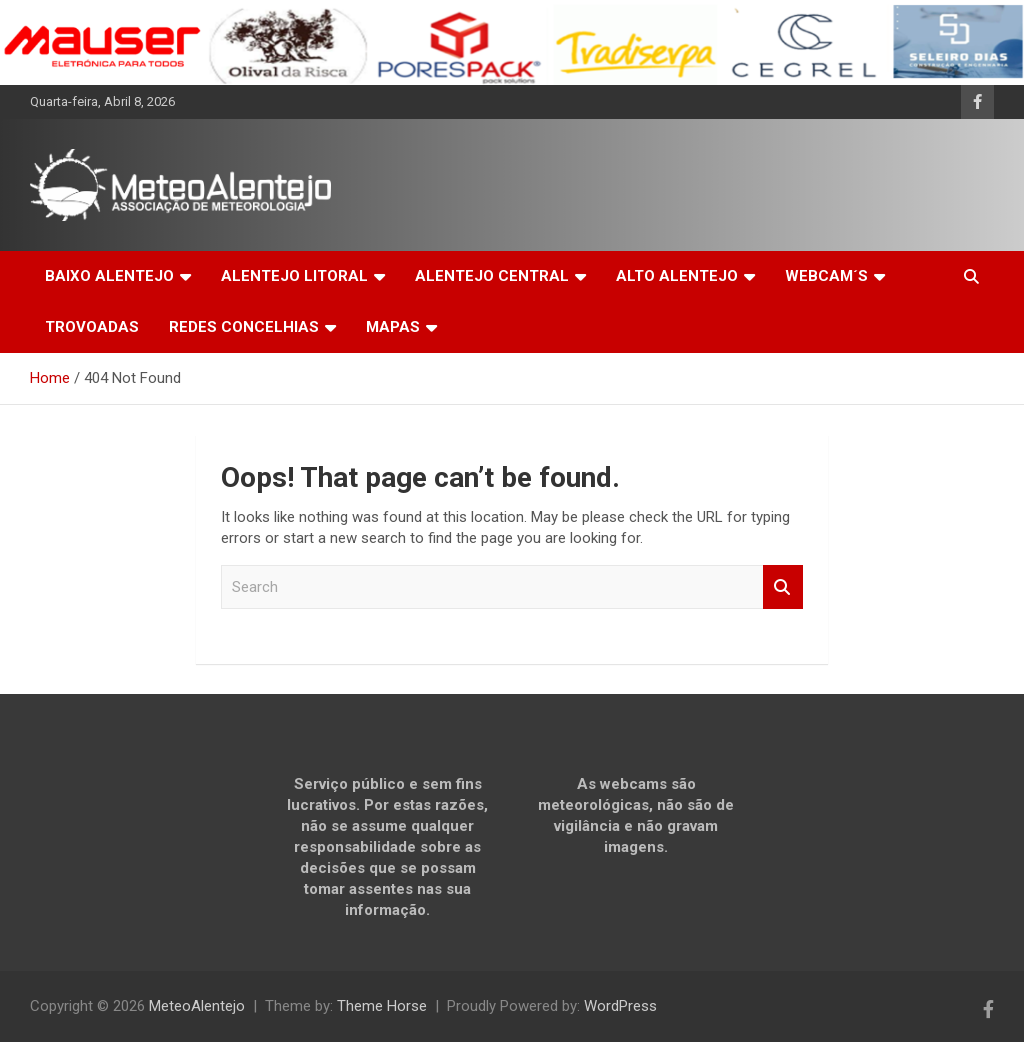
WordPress (620, 1006)
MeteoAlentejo (197, 1006)
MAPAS (393, 327)
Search (783, 587)
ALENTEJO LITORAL (294, 276)
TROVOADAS (92, 327)
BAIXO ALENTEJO (109, 276)
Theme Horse (382, 1006)
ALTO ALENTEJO (677, 276)
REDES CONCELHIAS (244, 327)
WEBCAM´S (826, 276)
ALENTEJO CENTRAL (492, 276)
